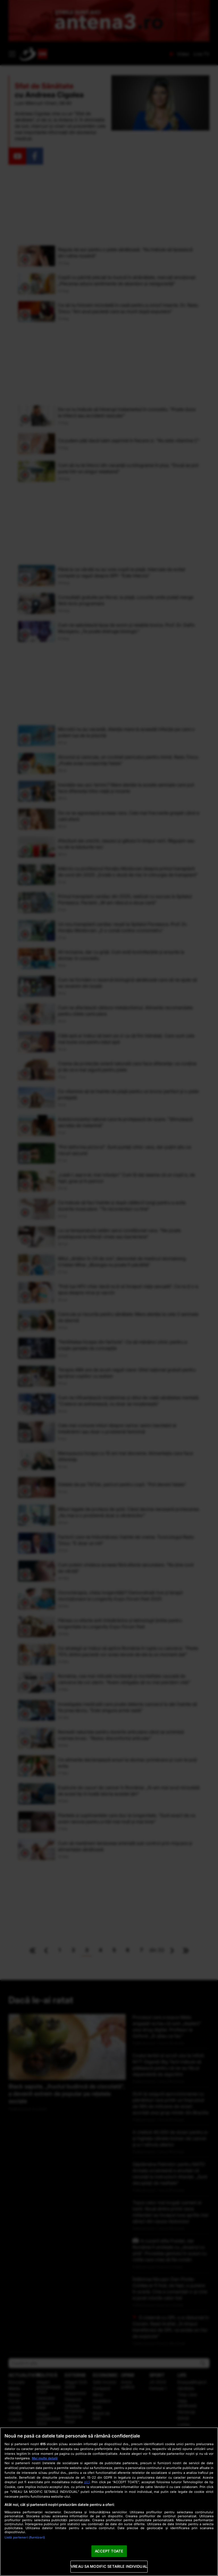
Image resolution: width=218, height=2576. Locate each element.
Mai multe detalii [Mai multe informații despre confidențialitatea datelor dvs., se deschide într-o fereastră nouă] (45, 2458)
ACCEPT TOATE (109, 2551)
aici (87, 2482)
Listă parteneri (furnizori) (25, 2537)
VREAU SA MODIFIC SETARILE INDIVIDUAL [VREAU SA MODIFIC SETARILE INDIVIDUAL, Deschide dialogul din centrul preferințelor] (109, 2566)
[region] (109, 2501)
